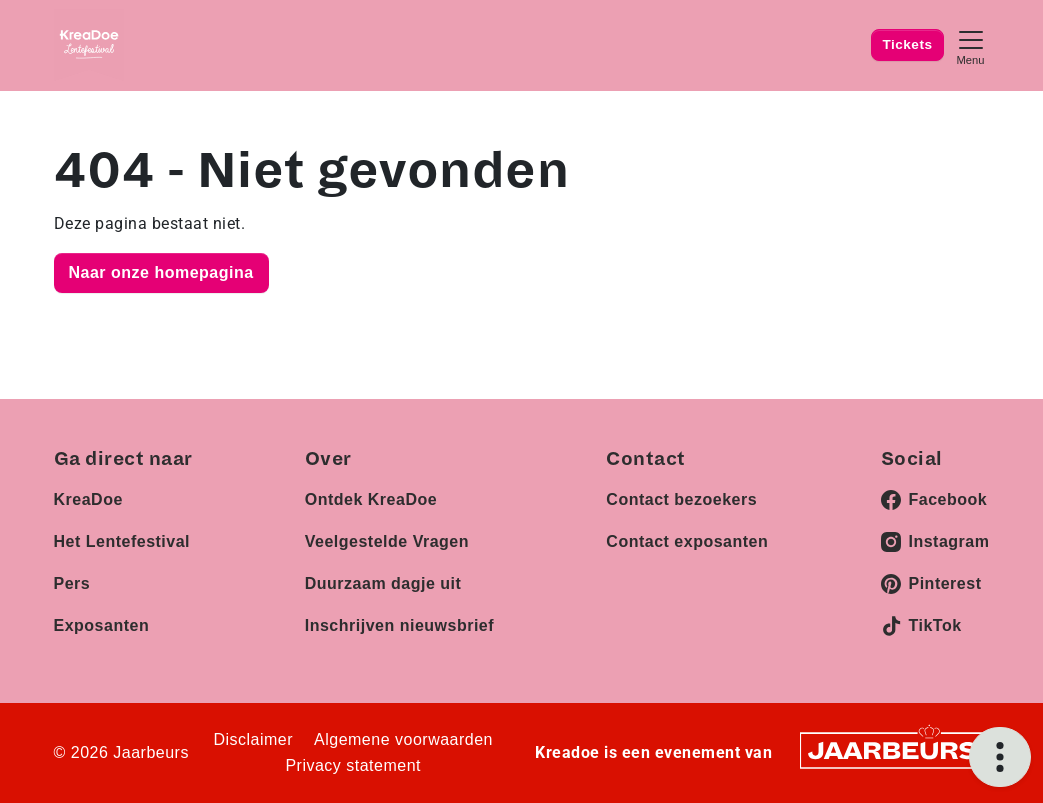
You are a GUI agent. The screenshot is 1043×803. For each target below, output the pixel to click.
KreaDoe (88, 499)
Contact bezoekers (681, 499)
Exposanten (102, 625)
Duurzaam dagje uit (383, 583)
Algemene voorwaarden (403, 739)
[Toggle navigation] (971, 45)
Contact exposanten (687, 541)
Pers (72, 583)
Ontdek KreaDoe (371, 499)
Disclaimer (253, 739)
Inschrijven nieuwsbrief (399, 625)
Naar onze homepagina (161, 272)
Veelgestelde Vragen (387, 541)
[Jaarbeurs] (894, 749)
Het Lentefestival (122, 541)
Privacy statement (353, 765)
